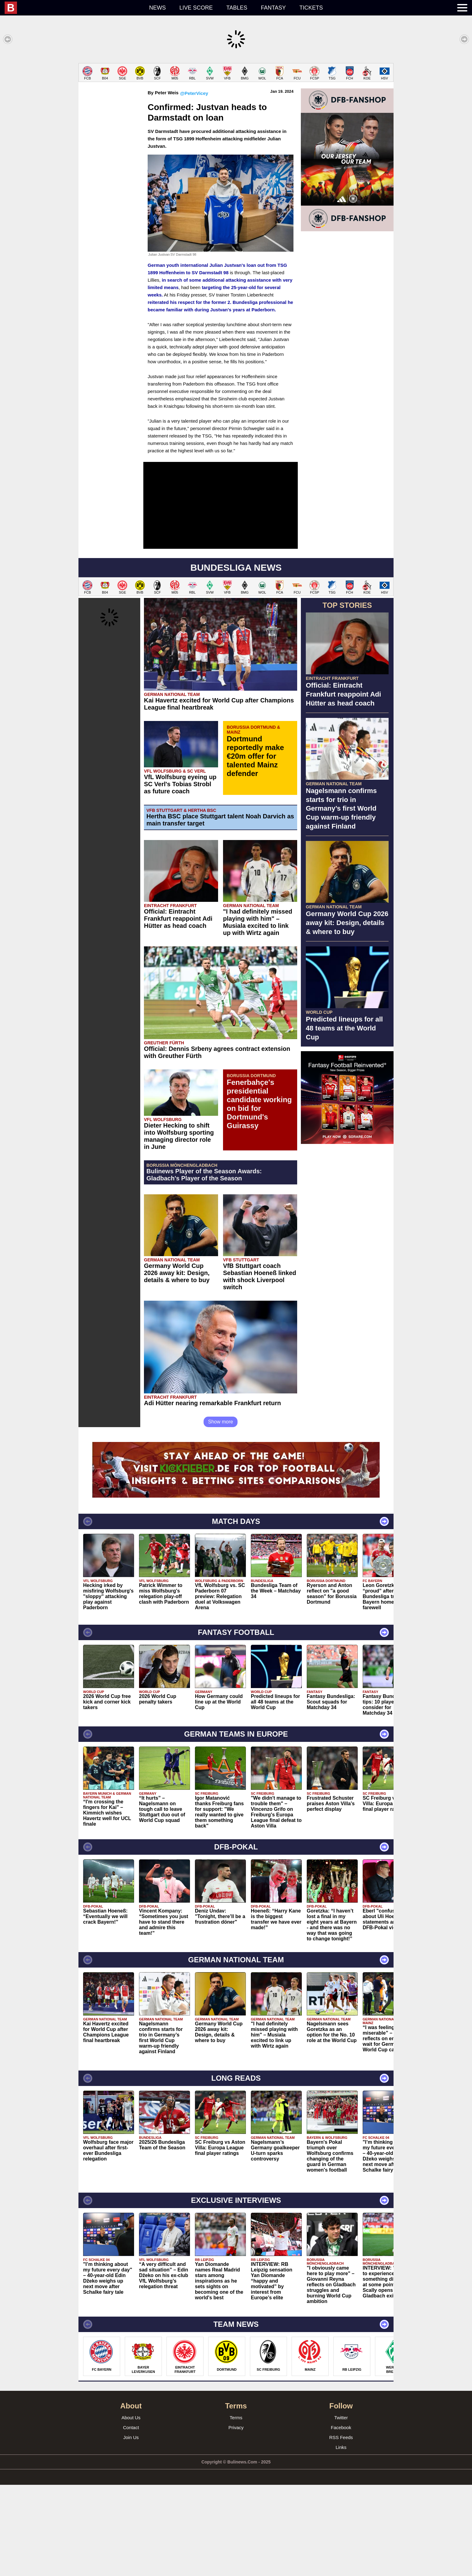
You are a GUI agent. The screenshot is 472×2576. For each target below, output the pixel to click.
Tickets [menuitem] (311, 8)
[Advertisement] (236, 106)
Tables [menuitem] (236, 8)
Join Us (131, 2528)
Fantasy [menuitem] (273, 8)
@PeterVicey (194, 184)
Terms (236, 2508)
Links (340, 2538)
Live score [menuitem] (196, 8)
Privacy (235, 2518)
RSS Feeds (341, 2528)
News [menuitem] (157, 8)
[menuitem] (73, 8)
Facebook (341, 2518)
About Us (131, 2508)
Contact (131, 2518)
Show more (220, 1513)
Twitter (341, 2508)
